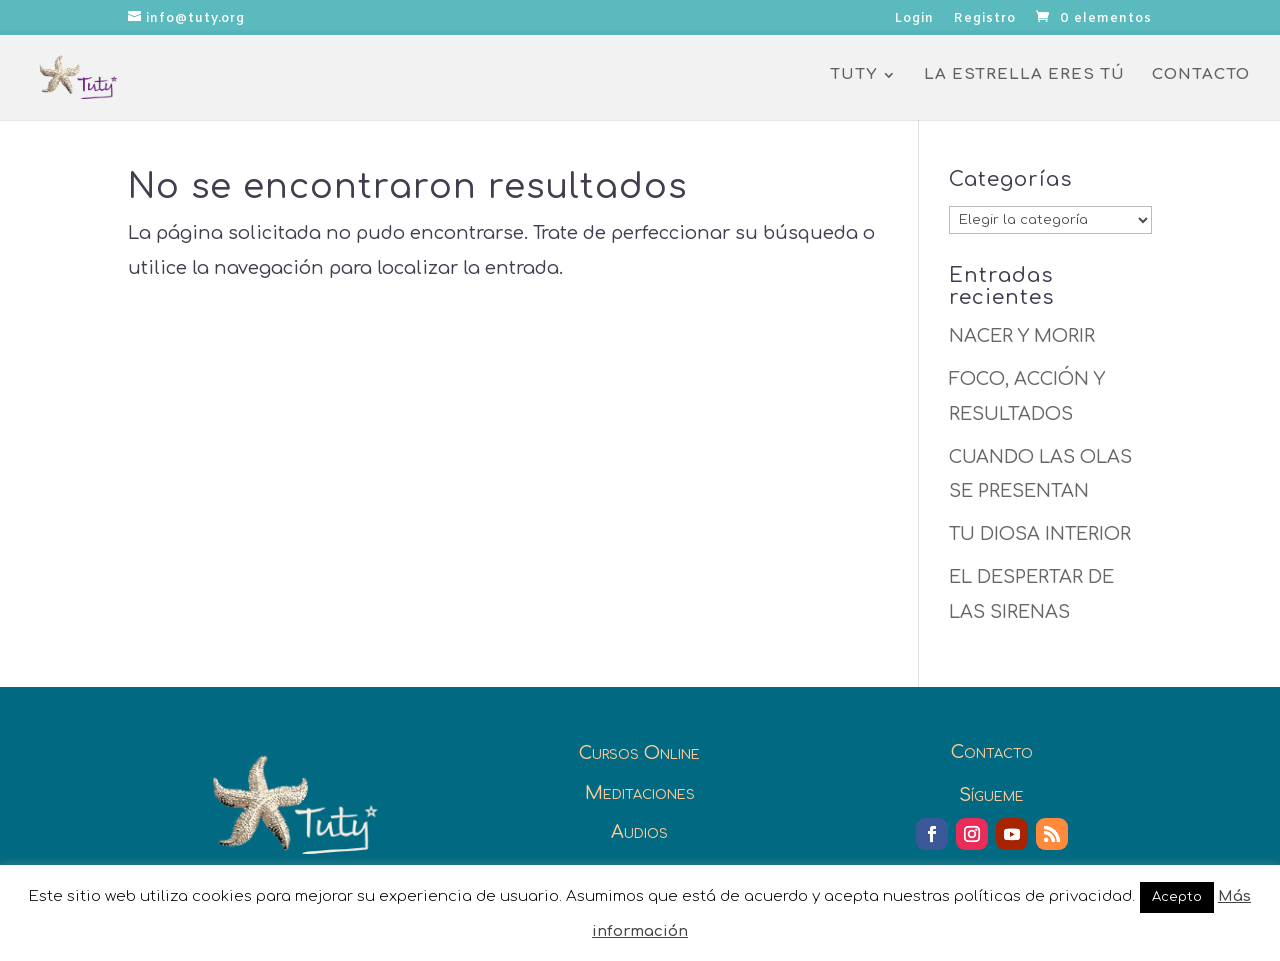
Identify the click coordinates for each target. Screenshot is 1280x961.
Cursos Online (639, 753)
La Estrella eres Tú (1024, 75)
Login (914, 19)
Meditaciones (640, 793)
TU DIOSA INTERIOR (1040, 534)
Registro (985, 19)
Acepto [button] (1177, 897)
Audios (639, 832)
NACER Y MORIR (1022, 336)
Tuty (853, 75)
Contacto (1201, 75)
